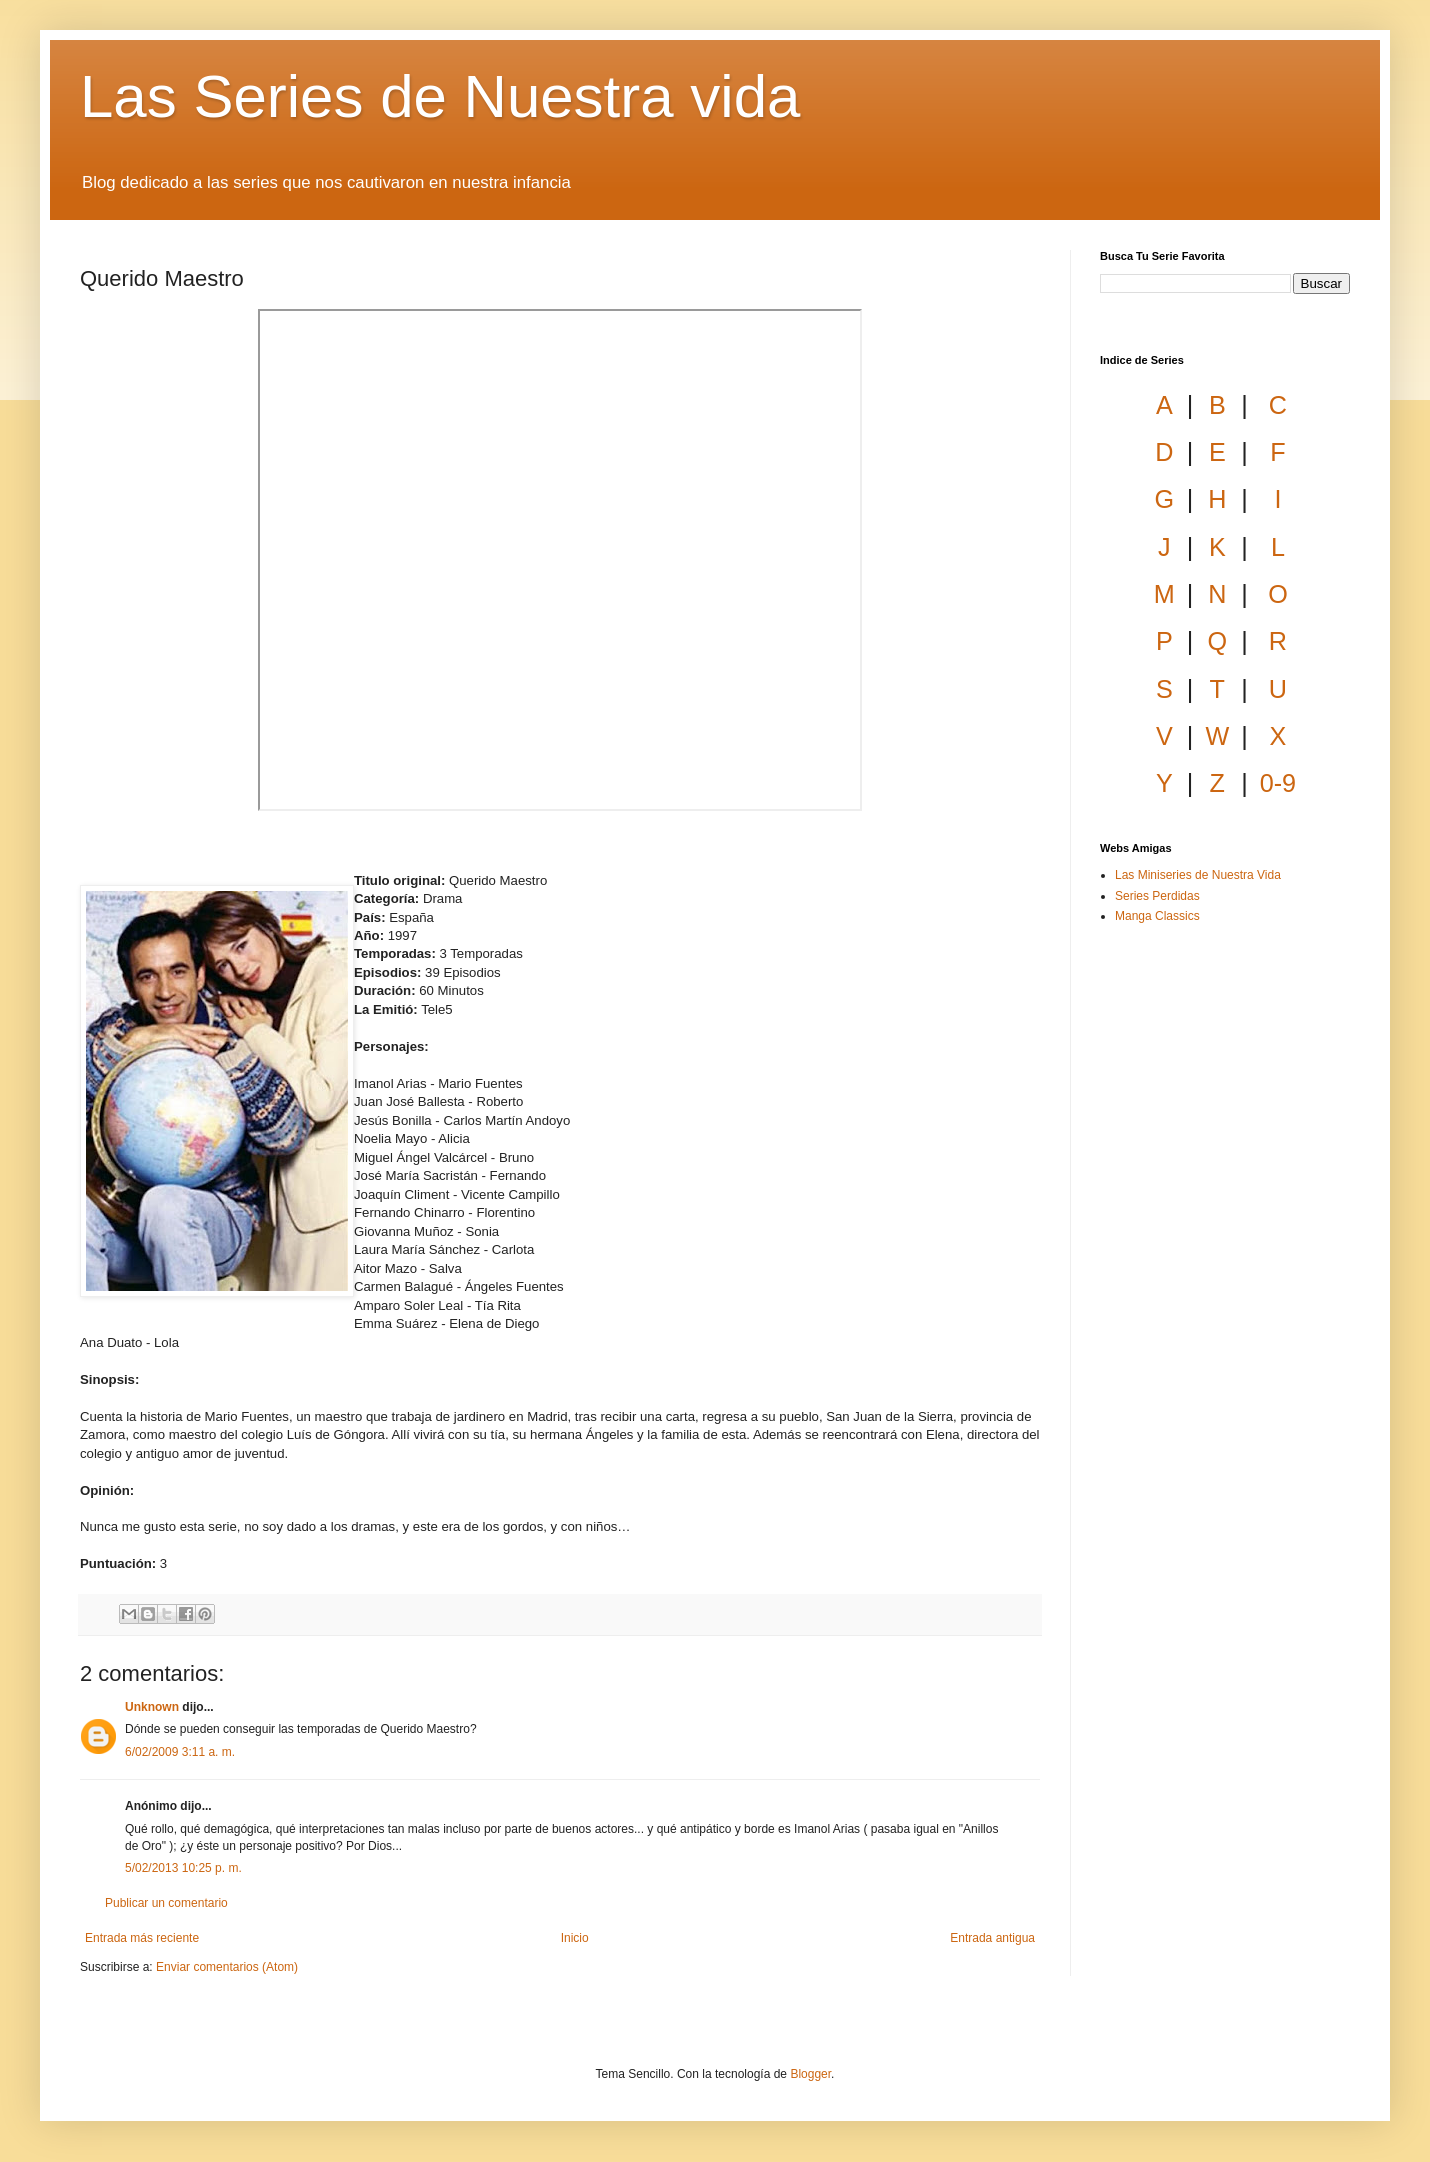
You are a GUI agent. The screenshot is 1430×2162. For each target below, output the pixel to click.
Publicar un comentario (166, 1903)
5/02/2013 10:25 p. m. (183, 1868)
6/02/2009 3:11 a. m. (180, 1752)
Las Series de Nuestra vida (440, 96)
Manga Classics (1157, 916)
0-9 (1278, 783)
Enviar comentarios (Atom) (227, 1967)
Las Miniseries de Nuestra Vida (1198, 875)
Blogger (810, 2074)
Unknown (152, 1707)
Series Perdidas (1157, 896)
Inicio (575, 1938)
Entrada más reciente (142, 1938)
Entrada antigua (992, 1938)
